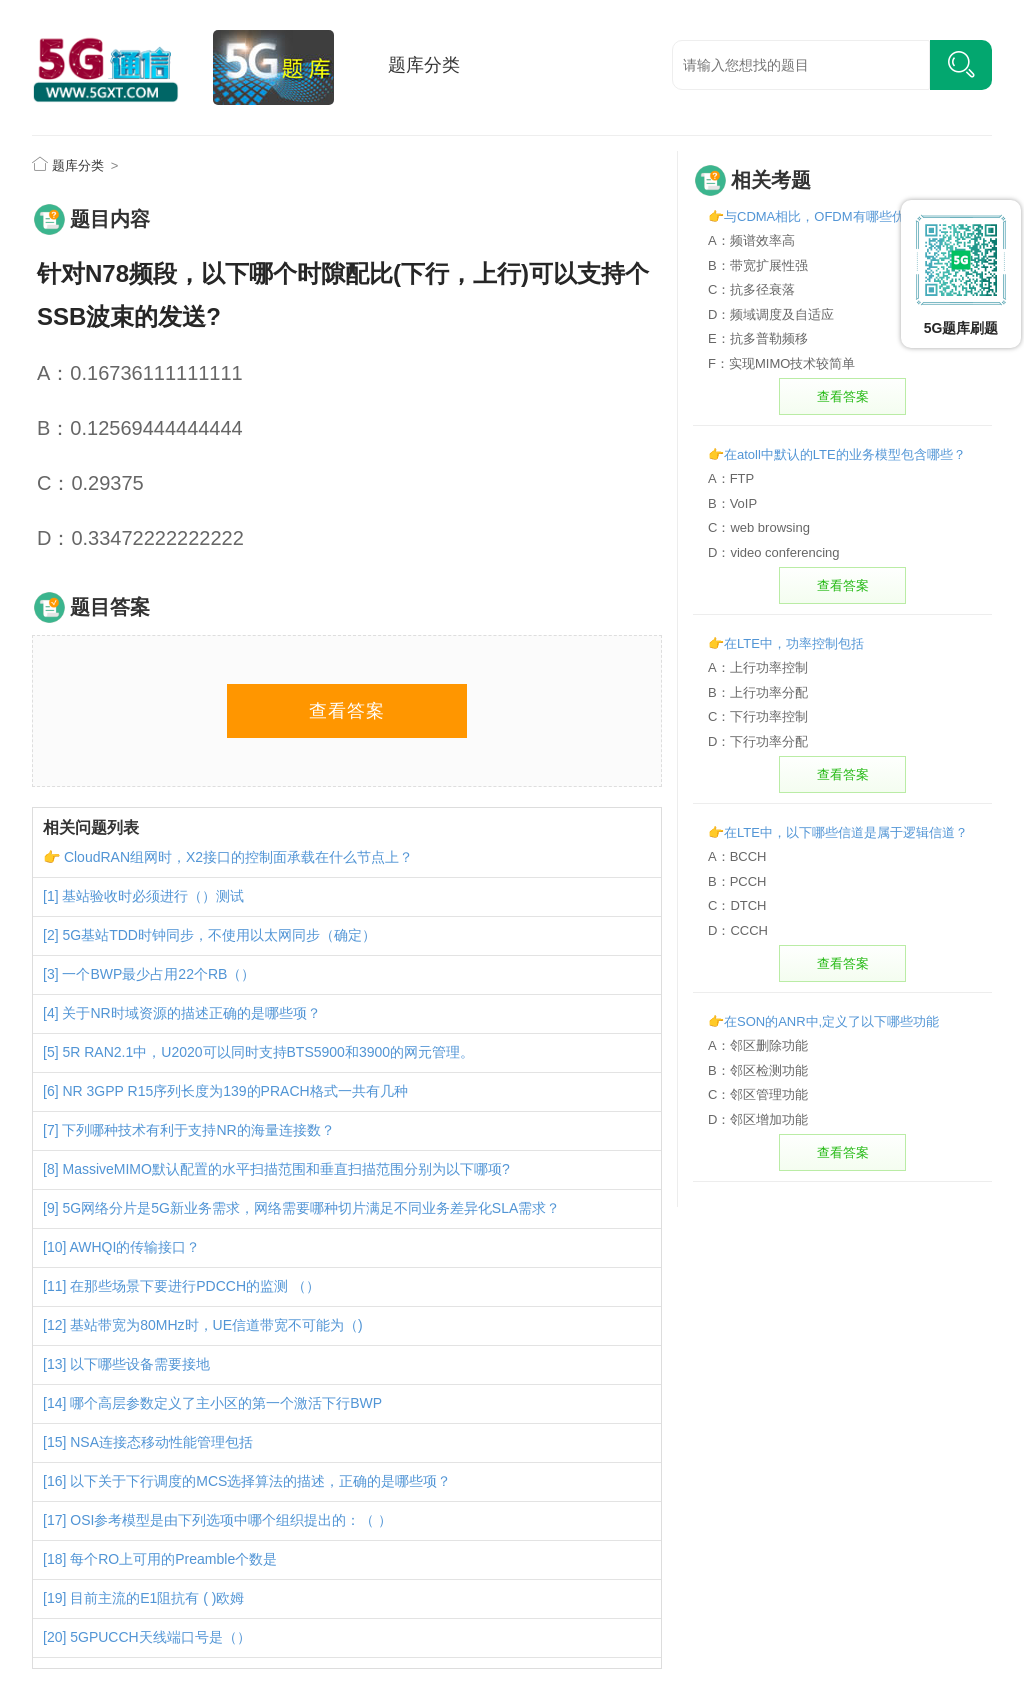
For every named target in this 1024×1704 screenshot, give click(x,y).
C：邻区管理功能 (758, 1094)
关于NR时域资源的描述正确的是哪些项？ (191, 1013)
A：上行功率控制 (758, 667)
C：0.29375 (90, 483)
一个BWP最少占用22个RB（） (158, 974)
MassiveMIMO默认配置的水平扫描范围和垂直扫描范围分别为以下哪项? (285, 1169)
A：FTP (731, 478)
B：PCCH (737, 881)
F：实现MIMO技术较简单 (781, 363)
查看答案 (347, 711)
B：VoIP (732, 503)
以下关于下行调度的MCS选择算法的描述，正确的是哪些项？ (260, 1481)
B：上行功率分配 (758, 692)
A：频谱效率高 (751, 240)
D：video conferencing (774, 552)
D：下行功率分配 (758, 741)
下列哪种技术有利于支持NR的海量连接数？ (198, 1130)
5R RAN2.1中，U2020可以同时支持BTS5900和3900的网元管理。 (268, 1052)
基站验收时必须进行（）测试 (153, 896)
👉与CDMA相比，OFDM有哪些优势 (813, 216)
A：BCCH (737, 856)
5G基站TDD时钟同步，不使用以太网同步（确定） (218, 935)
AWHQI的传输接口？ (134, 1247)
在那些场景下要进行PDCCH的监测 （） (195, 1286)
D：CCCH (738, 930)
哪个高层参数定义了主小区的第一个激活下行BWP (226, 1403)
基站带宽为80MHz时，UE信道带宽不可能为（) (216, 1325)
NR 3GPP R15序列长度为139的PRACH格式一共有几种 (234, 1091)
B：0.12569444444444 (140, 428)
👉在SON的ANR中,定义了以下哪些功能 (823, 1021)
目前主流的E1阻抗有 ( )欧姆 (157, 1598)
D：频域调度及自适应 (771, 314)
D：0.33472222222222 (140, 538)
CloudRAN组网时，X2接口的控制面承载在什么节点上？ (238, 857)
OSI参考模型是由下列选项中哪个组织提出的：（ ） (231, 1520)
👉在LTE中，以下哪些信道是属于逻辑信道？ (838, 832)
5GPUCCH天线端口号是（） (160, 1637)
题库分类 (424, 65)
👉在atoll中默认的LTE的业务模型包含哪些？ (837, 454)
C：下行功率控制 (758, 716)
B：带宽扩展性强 (758, 265)
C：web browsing (759, 527)
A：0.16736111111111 (140, 373)
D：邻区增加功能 (758, 1119)
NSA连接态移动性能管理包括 (161, 1442)
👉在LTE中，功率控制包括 (786, 643)
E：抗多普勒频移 (758, 338)
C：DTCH (737, 905)
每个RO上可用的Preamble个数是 (173, 1559)
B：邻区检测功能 (758, 1070)
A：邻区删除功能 (758, 1045)
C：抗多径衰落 (751, 289)
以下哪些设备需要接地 (140, 1364)
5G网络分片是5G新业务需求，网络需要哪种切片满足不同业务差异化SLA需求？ (311, 1208)
